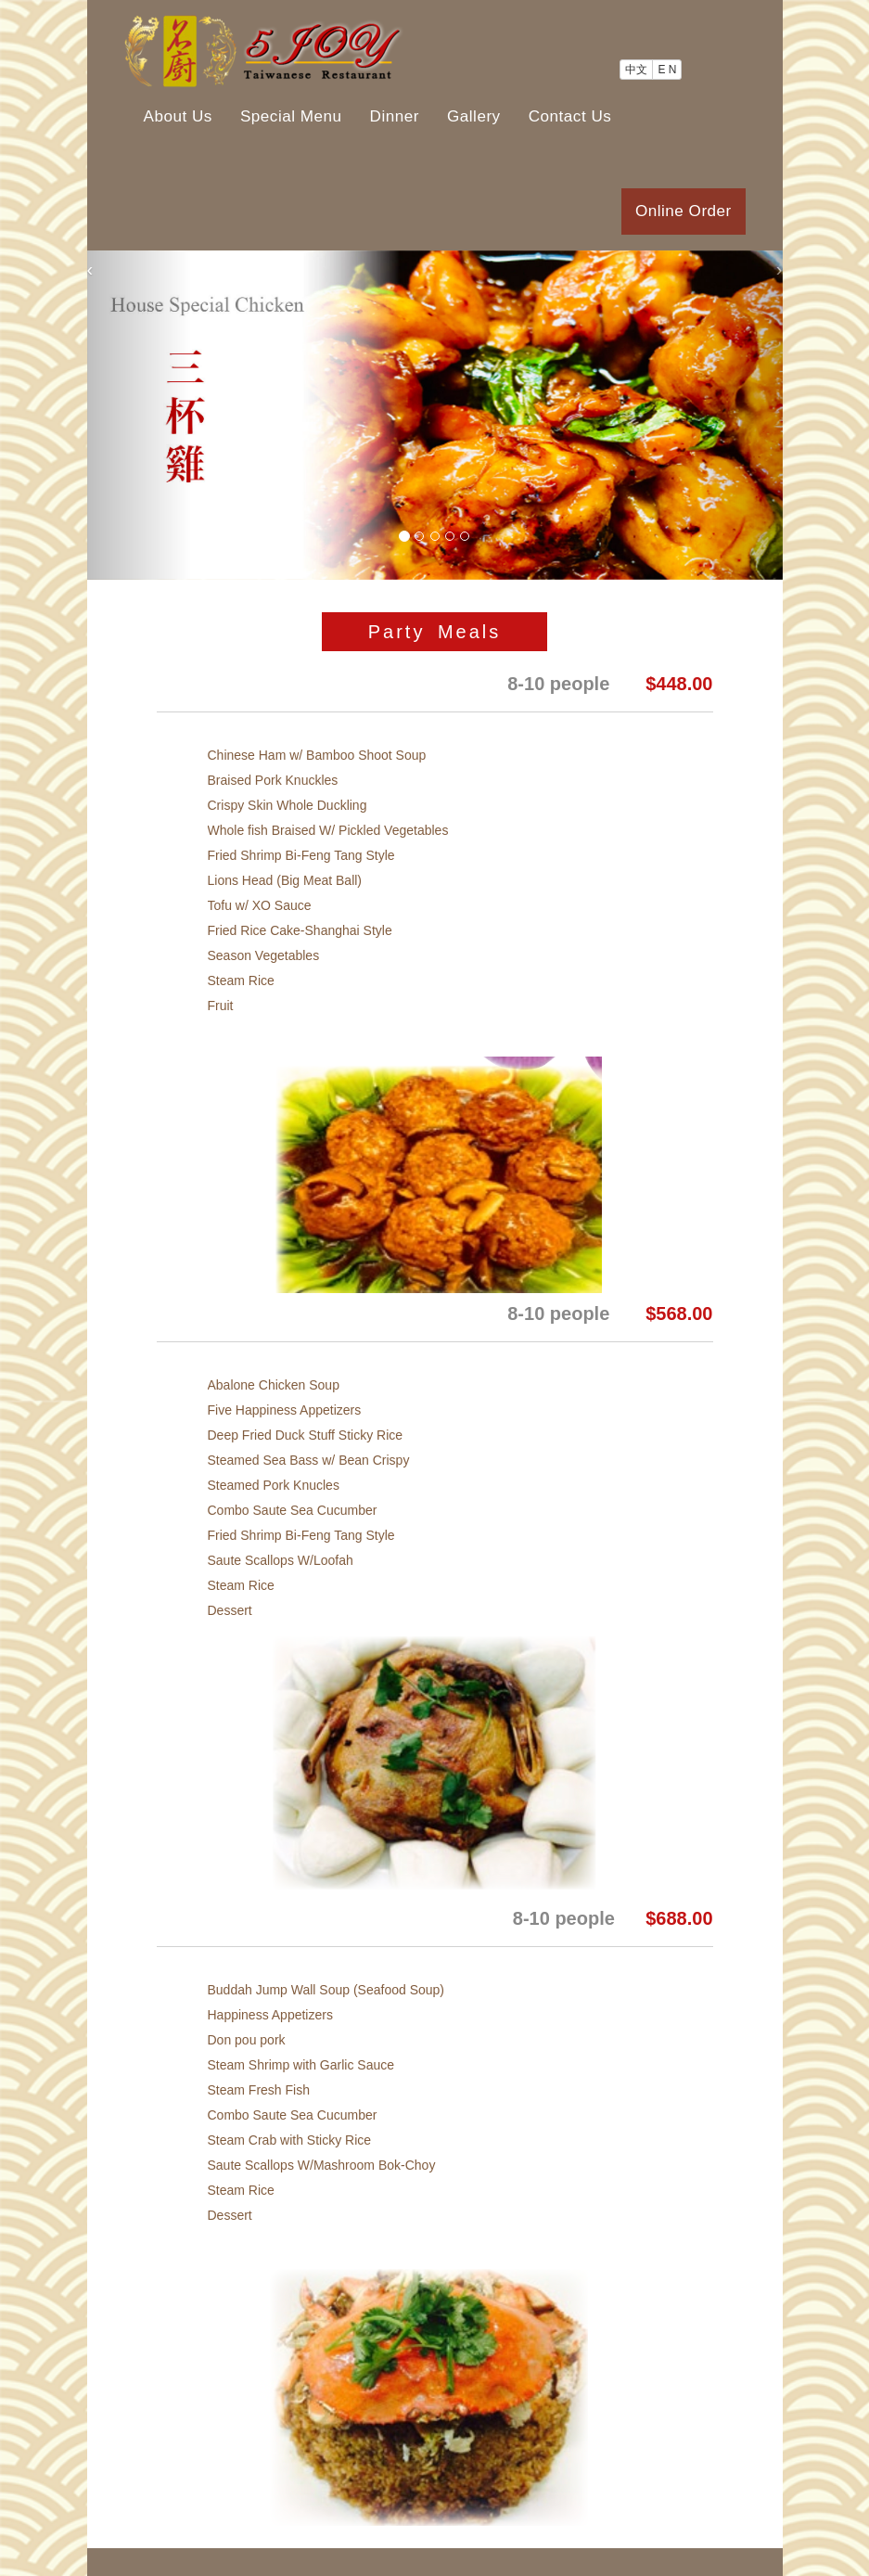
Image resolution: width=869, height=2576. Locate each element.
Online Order (683, 211)
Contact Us (570, 116)
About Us (178, 116)
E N (667, 69)
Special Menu (291, 116)
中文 (636, 69)
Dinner (394, 116)
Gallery (474, 116)
